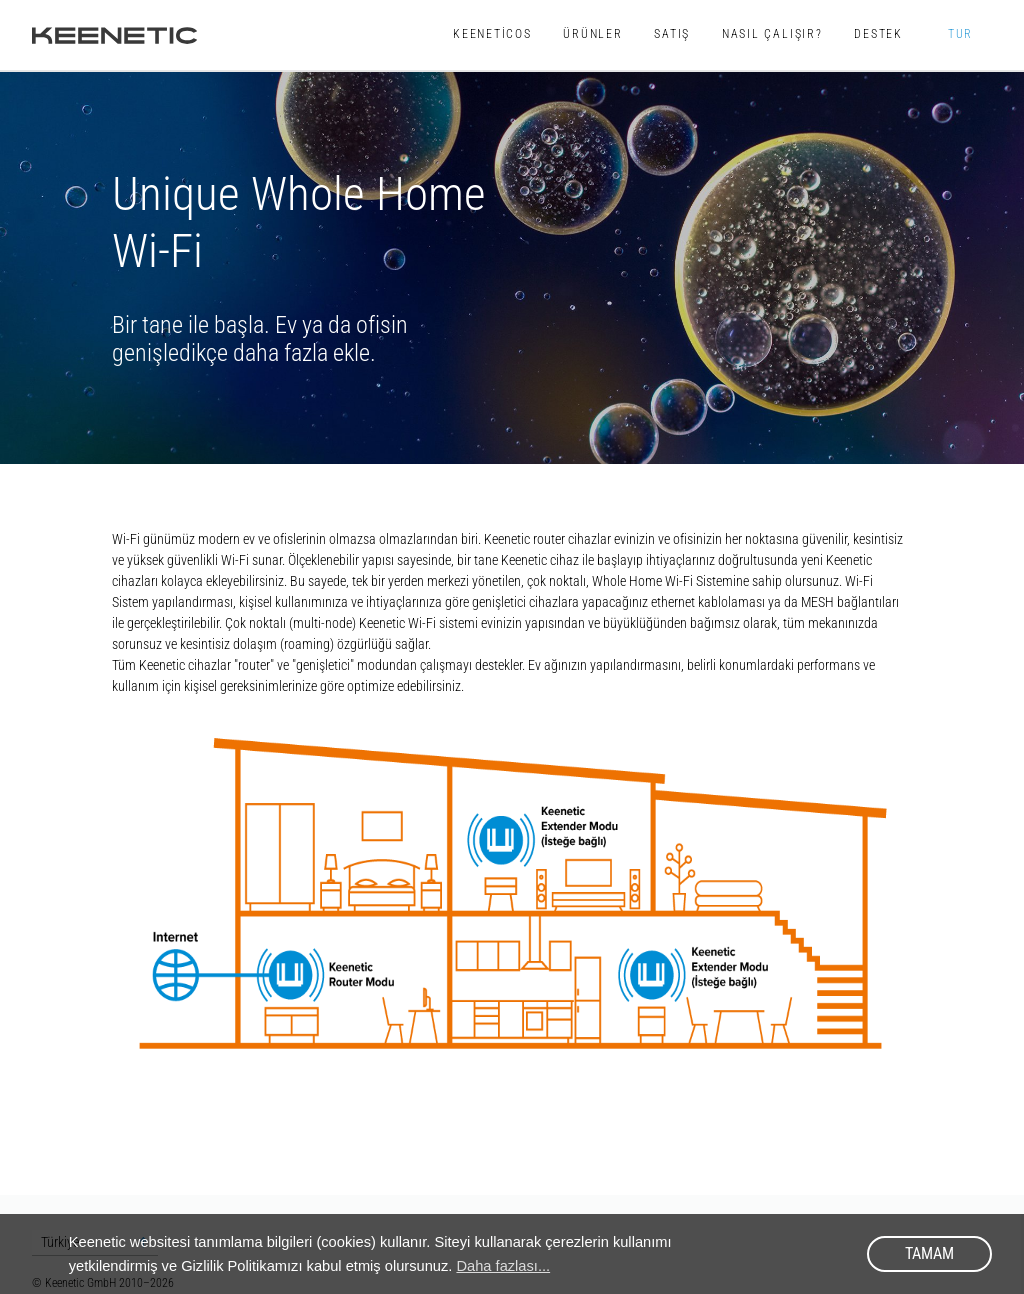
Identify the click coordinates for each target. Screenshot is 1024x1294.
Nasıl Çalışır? (772, 34)
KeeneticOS (492, 34)
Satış (672, 34)
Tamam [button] (929, 1253)
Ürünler (593, 34)
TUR (960, 34)
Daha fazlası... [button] (503, 1266)
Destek (878, 34)
